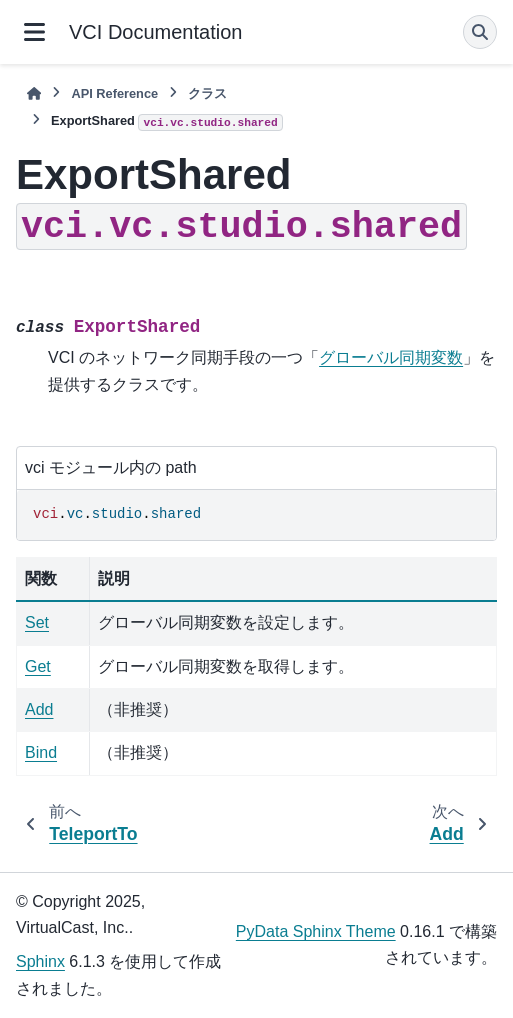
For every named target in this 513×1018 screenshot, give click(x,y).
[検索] (480, 32)
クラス (207, 93)
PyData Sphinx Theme (316, 931)
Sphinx (40, 961)
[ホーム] (34, 93)
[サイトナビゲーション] (34, 32)
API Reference (114, 93)
